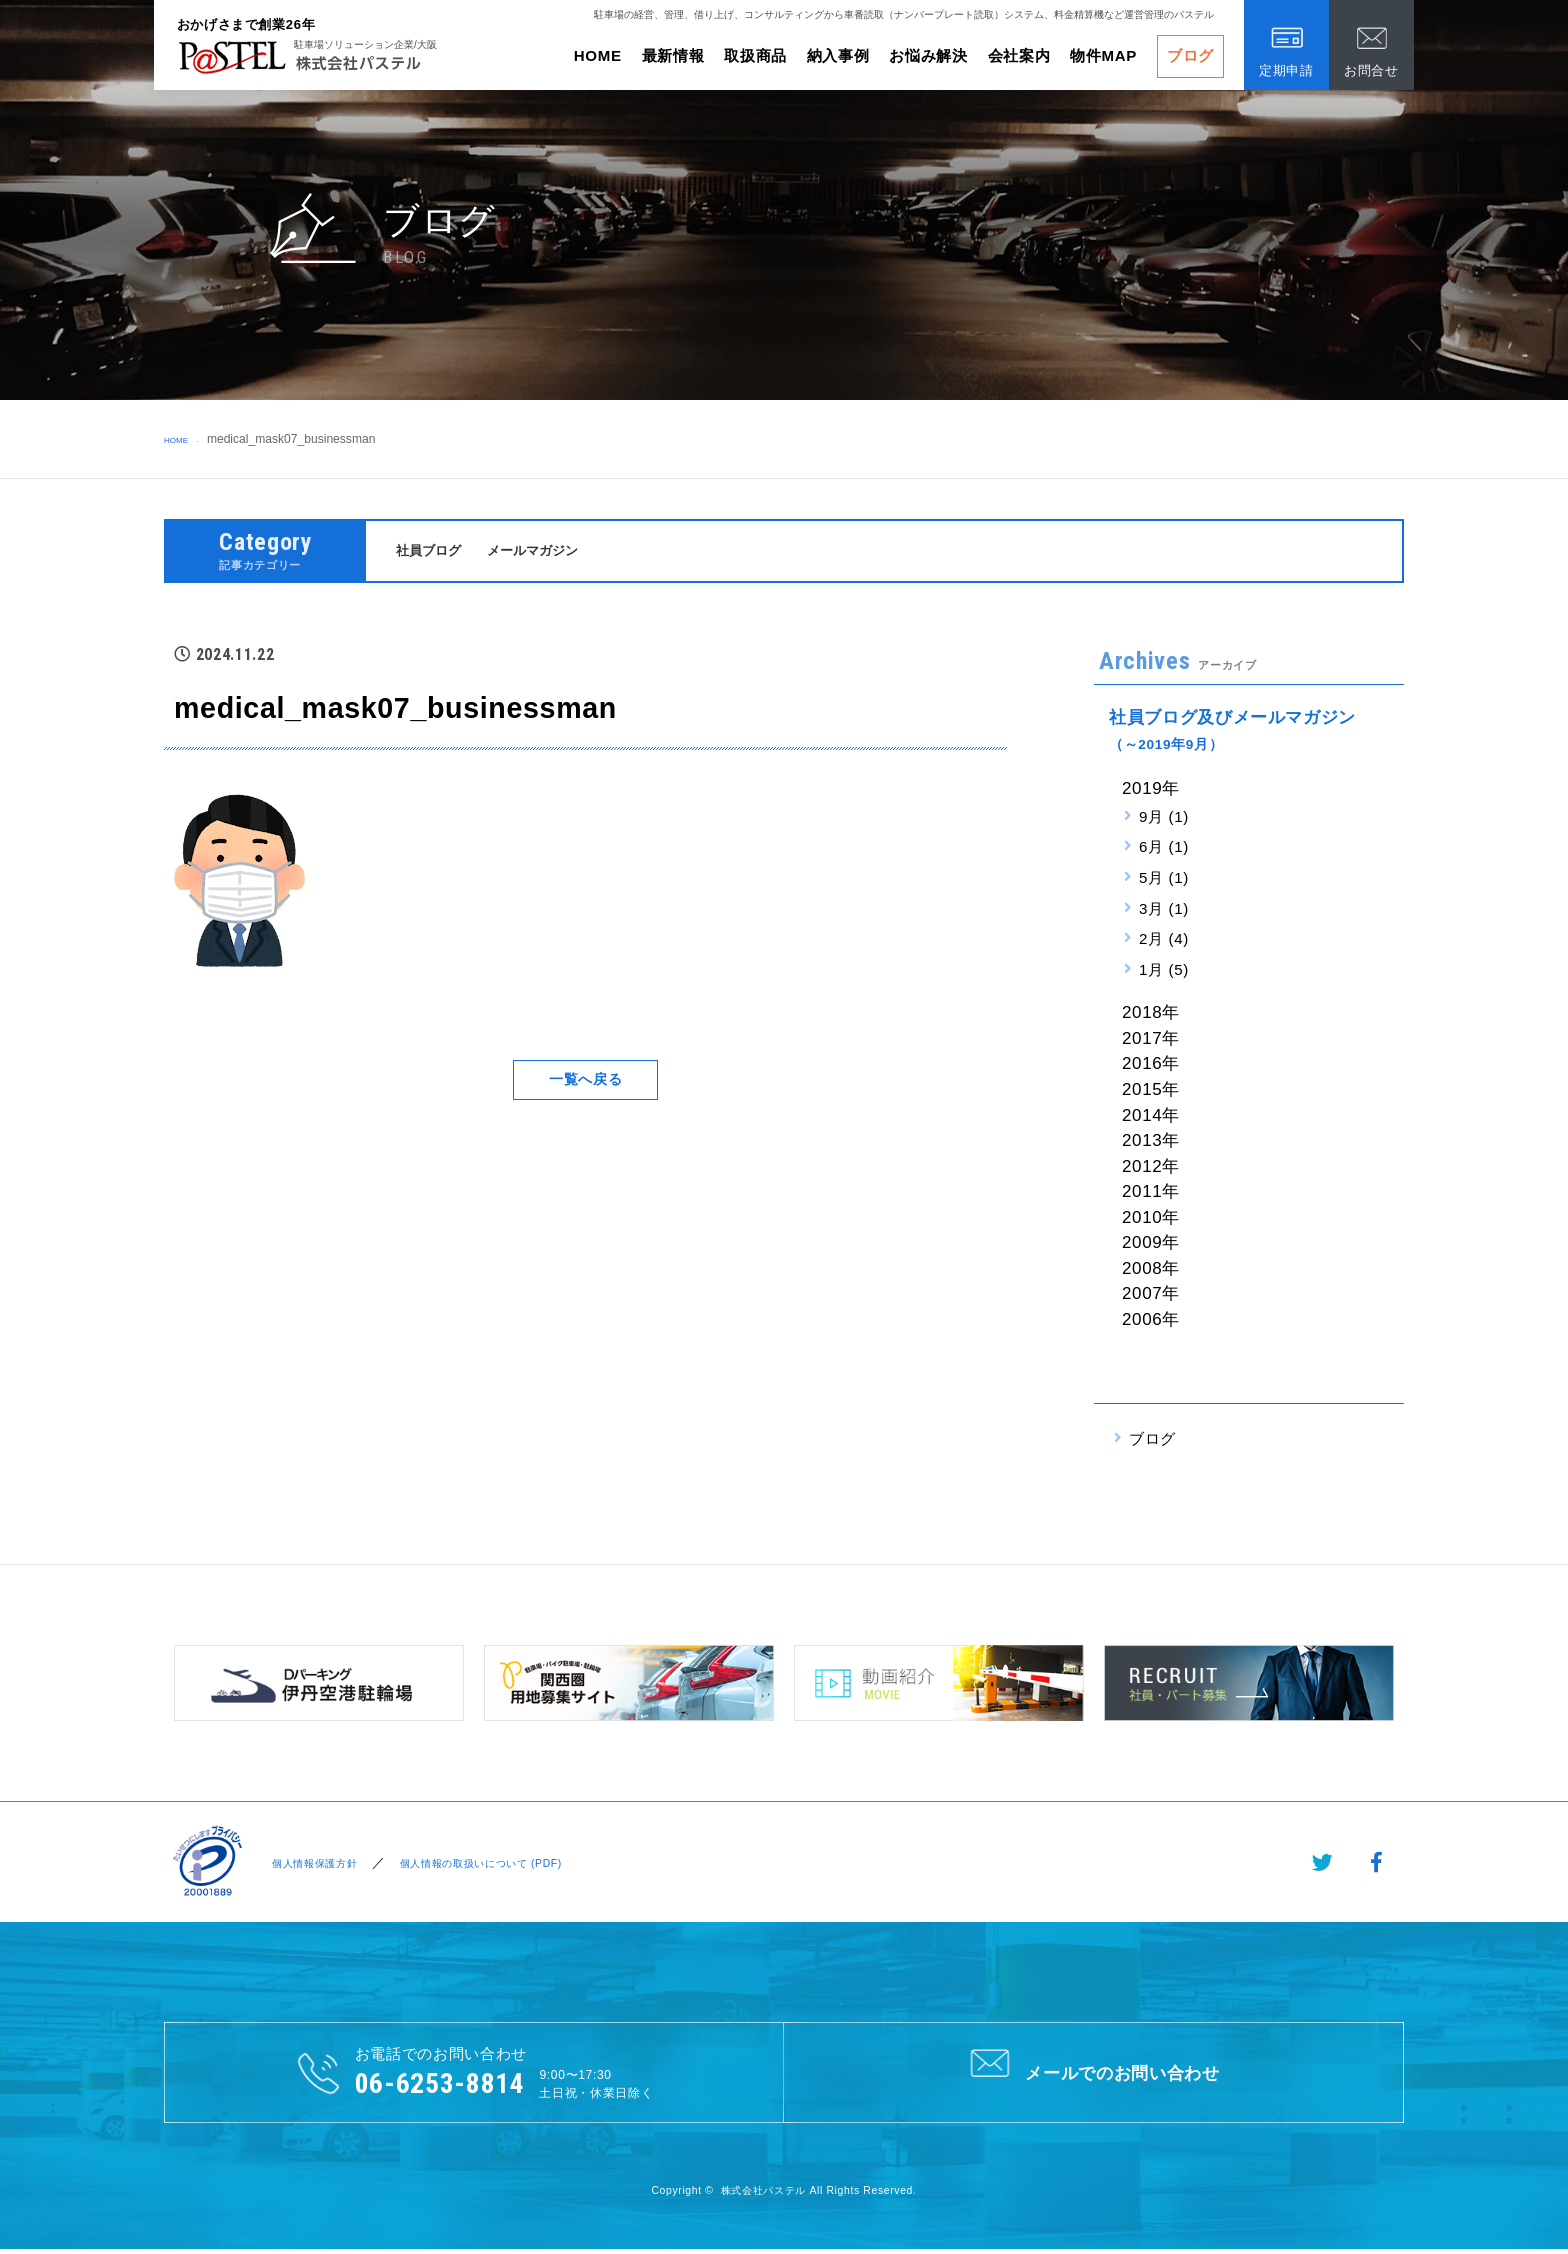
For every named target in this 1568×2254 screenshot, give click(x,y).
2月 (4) (1164, 941)
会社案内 (1019, 55)
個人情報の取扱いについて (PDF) (505, 1864)
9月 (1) (1164, 818)
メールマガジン (549, 551)
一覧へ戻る (585, 1082)
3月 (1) (1164, 910)
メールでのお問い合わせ (1093, 2074)
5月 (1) (1164, 880)
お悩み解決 (928, 55)
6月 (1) (1164, 849)
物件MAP (1103, 55)
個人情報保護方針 (313, 1864)
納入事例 (838, 55)
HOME (598, 55)
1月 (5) (1164, 972)
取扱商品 (755, 55)
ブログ (1190, 55)
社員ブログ (433, 551)
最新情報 (673, 55)
